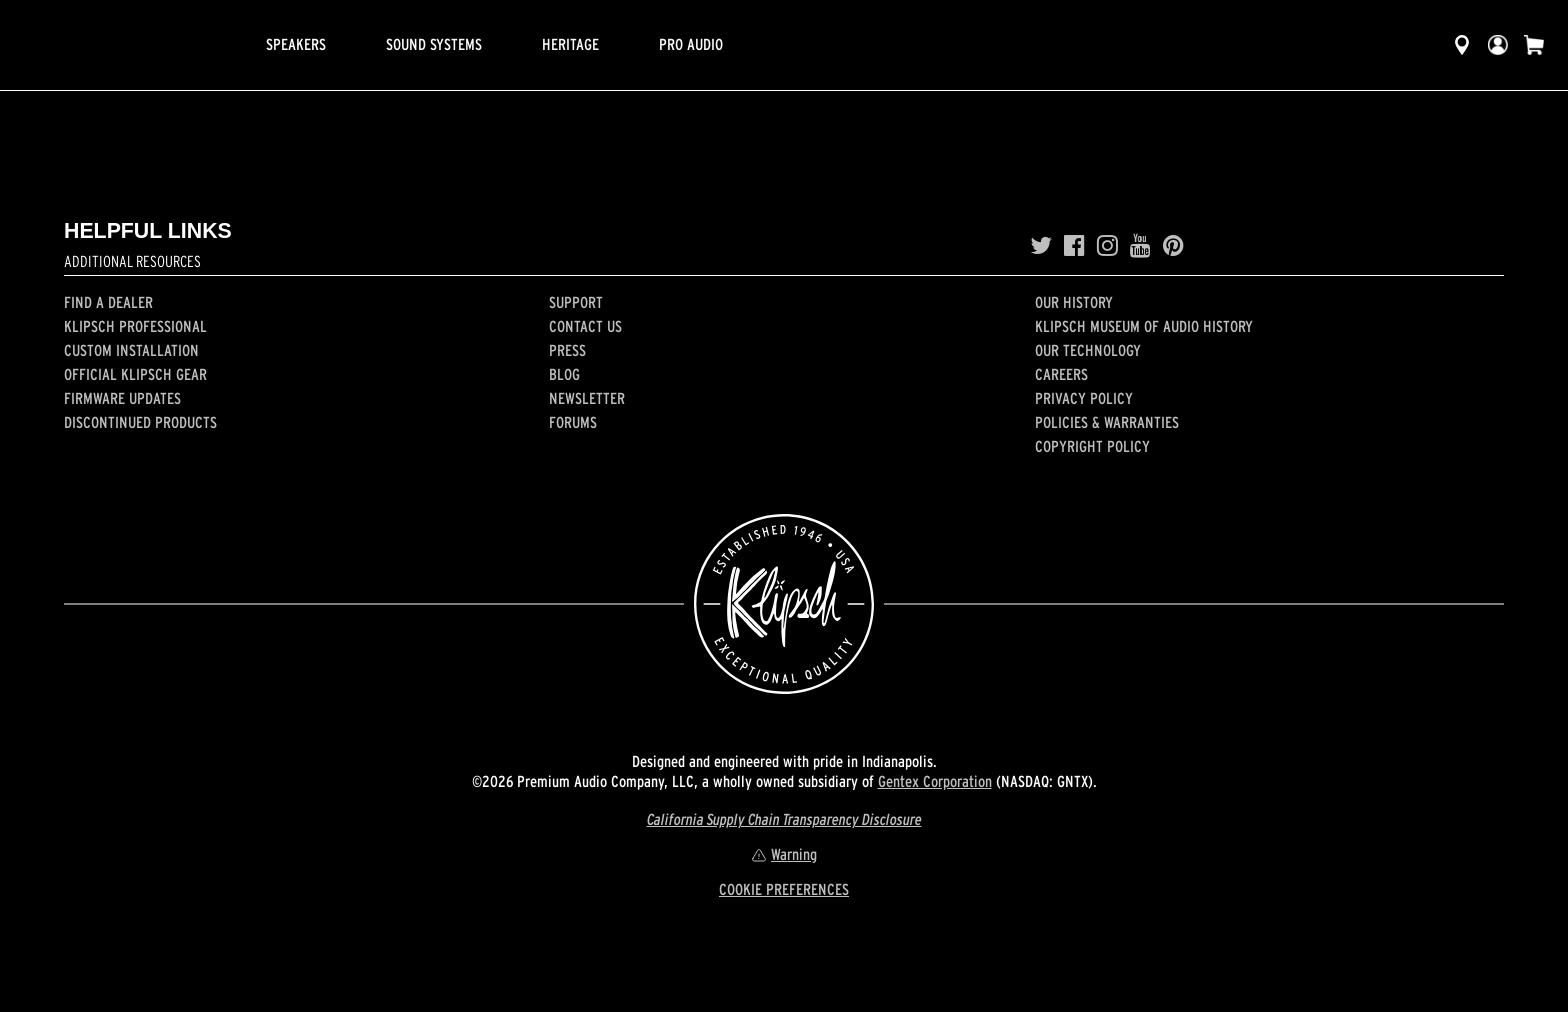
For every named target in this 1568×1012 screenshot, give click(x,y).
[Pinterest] (1173, 246)
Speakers (296, 44)
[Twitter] (1041, 246)
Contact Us (585, 326)
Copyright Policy (1092, 446)
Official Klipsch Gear (135, 374)
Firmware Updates (122, 398)
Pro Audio (691, 44)
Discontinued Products (140, 422)
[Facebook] (1074, 246)
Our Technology (1088, 350)
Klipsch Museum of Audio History (1144, 326)
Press (567, 350)
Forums (573, 422)
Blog (564, 374)
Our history (1074, 302)
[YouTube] (1140, 246)
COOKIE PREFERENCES (784, 889)
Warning (784, 854)
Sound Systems (434, 44)
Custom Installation (131, 350)
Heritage (570, 44)
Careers (1061, 374)
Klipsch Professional (135, 326)
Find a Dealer (108, 302)
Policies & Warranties (1107, 422)
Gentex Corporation (935, 781)
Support (576, 302)
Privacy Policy (1084, 398)
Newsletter (587, 398)
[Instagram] (1107, 246)
